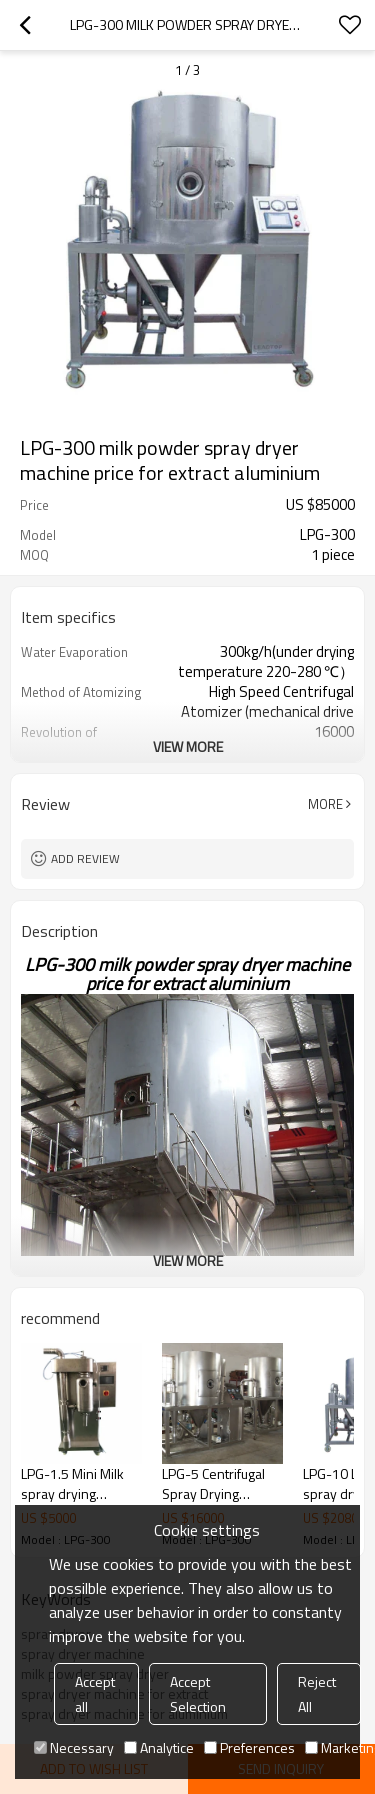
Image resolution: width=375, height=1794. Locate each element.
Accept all (95, 1694)
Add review (85, 858)
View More (188, 746)
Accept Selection (198, 1694)
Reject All (317, 1694)
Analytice (159, 1747)
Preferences (249, 1747)
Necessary (74, 1747)
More (325, 804)
